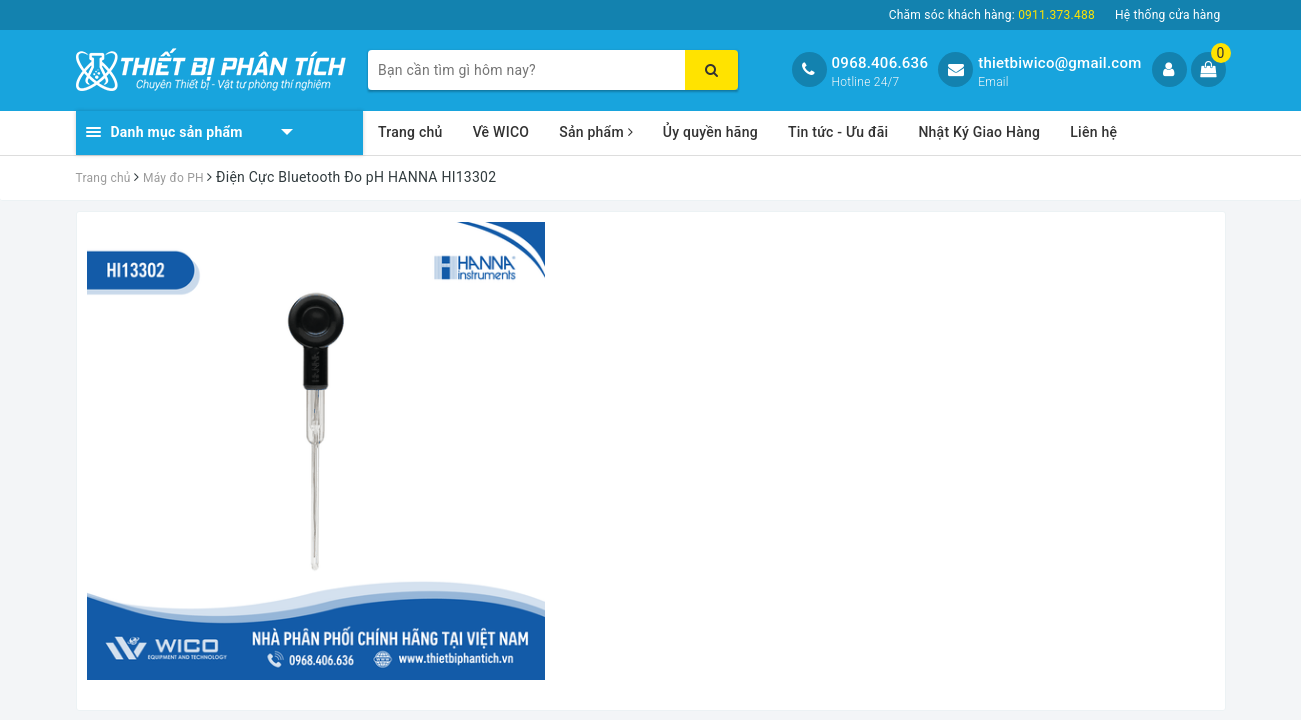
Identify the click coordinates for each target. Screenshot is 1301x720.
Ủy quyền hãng (710, 132)
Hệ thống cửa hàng (1168, 15)
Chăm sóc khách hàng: (992, 15)
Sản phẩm (596, 132)
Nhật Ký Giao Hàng (979, 132)
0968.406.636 (880, 63)
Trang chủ (410, 132)
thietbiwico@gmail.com (1059, 63)
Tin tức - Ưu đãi (838, 132)
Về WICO (501, 132)
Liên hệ (1093, 132)
